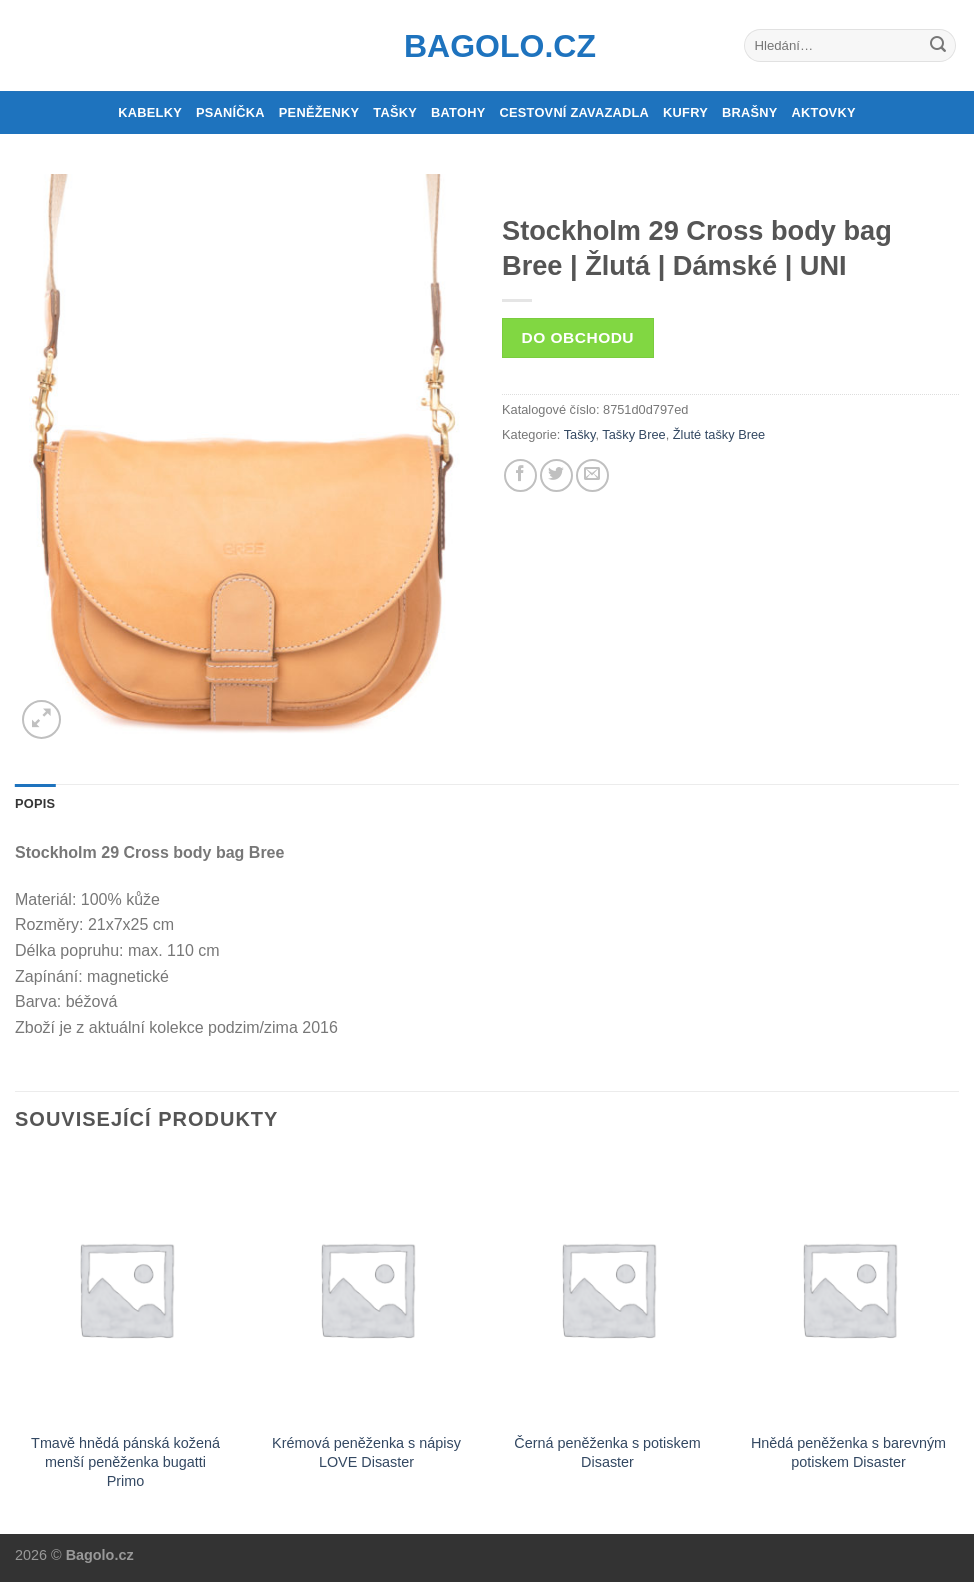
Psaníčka (230, 112)
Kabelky (150, 112)
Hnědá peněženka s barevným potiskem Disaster (848, 1452)
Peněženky (319, 112)
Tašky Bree (633, 434)
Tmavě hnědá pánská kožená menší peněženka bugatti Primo (125, 1461)
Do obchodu (578, 337)
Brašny (750, 112)
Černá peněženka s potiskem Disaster (607, 1452)
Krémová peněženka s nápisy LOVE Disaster (366, 1452)
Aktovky (824, 112)
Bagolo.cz (487, 46)
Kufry (685, 112)
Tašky (395, 112)
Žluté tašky (704, 434)
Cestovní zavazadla (574, 112)
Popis (35, 803)
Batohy (458, 112)
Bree (751, 434)
